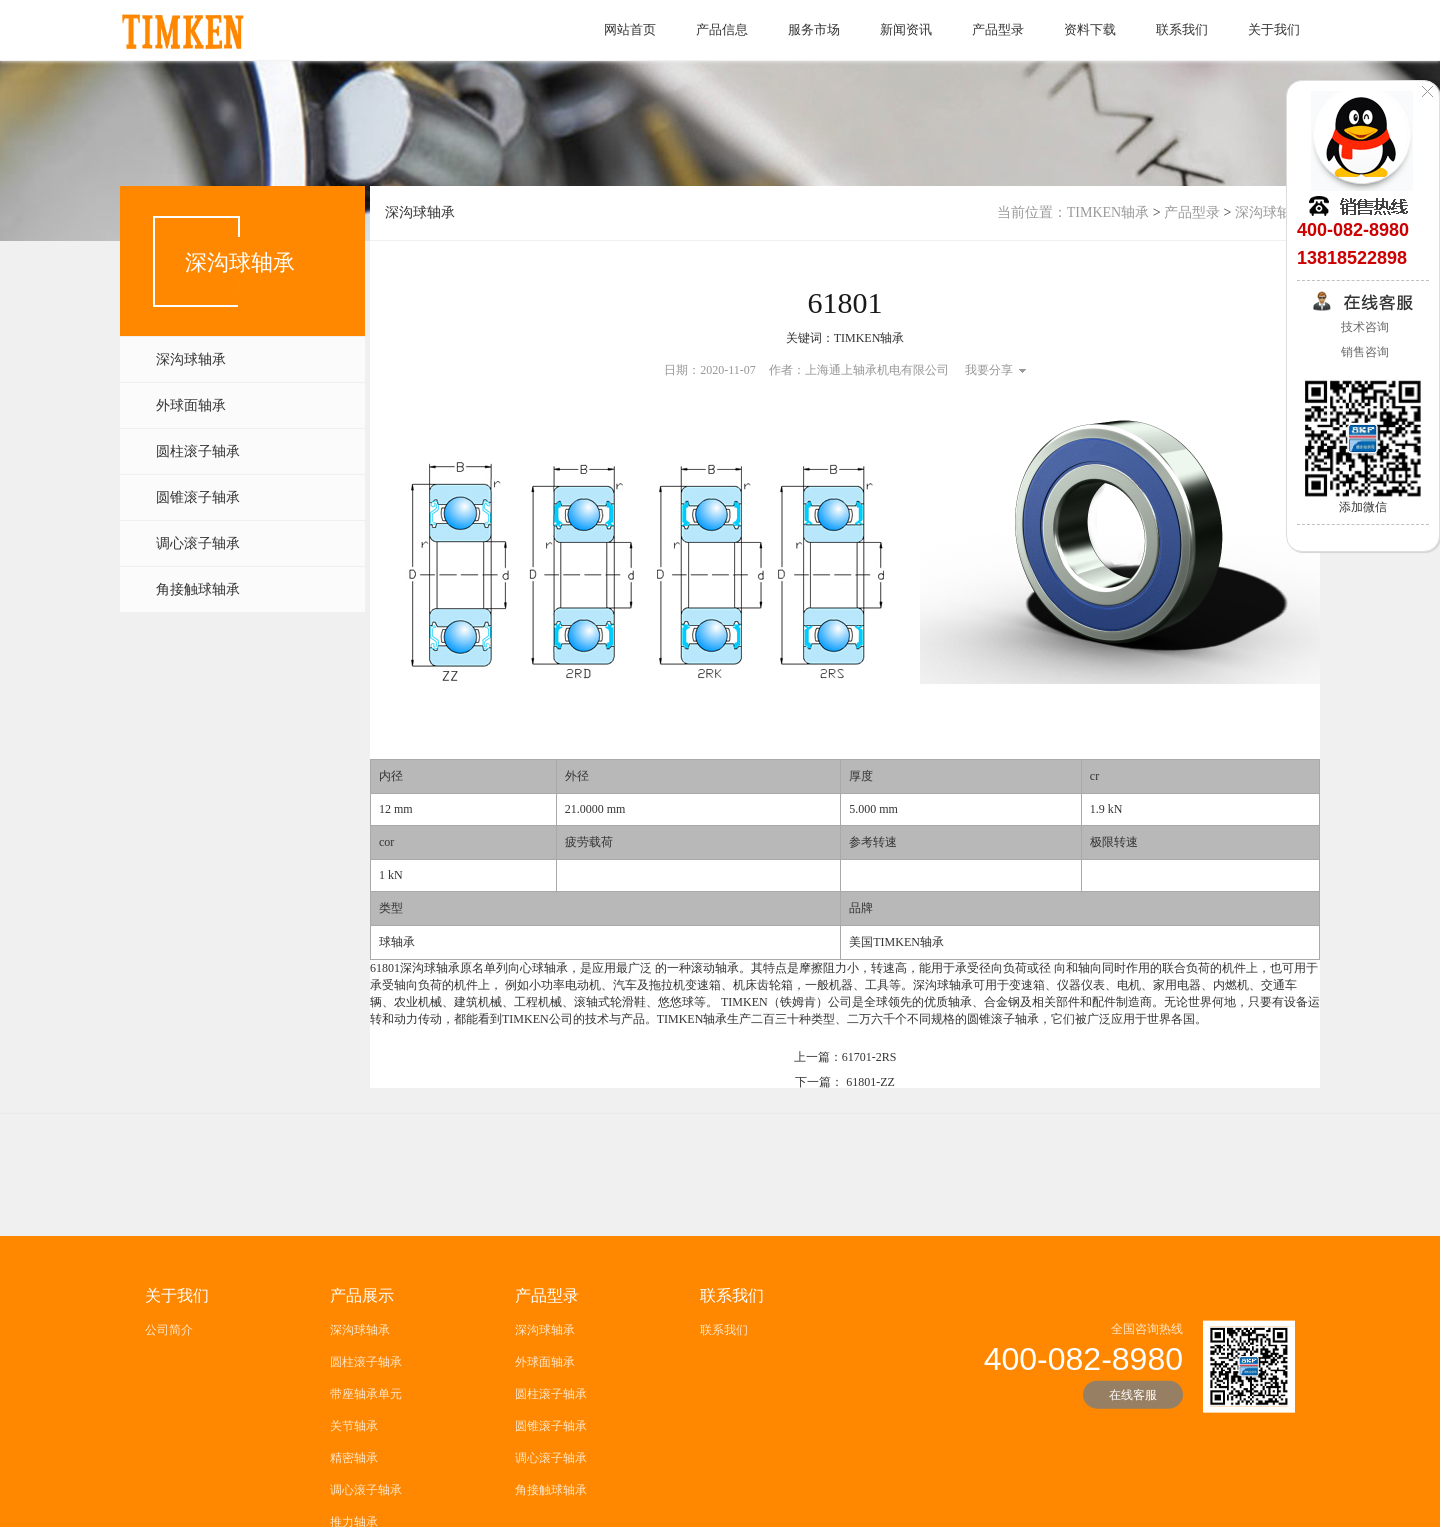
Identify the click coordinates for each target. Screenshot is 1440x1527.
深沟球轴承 (191, 359)
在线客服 (1133, 1474)
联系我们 (1182, 29)
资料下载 (1090, 29)
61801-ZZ (870, 1088)
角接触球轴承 (198, 589)
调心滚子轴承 (198, 543)
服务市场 (814, 29)
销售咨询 (1363, 352)
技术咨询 (1363, 327)
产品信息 (722, 29)
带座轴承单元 (366, 1473)
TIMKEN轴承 (1108, 212)
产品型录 (998, 29)
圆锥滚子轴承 (198, 497)
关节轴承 (354, 1505)
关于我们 (1274, 29)
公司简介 (169, 1409)
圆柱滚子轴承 (198, 451)
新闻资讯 (906, 29)
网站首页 (630, 29)
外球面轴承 (191, 405)
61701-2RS (869, 1063)
